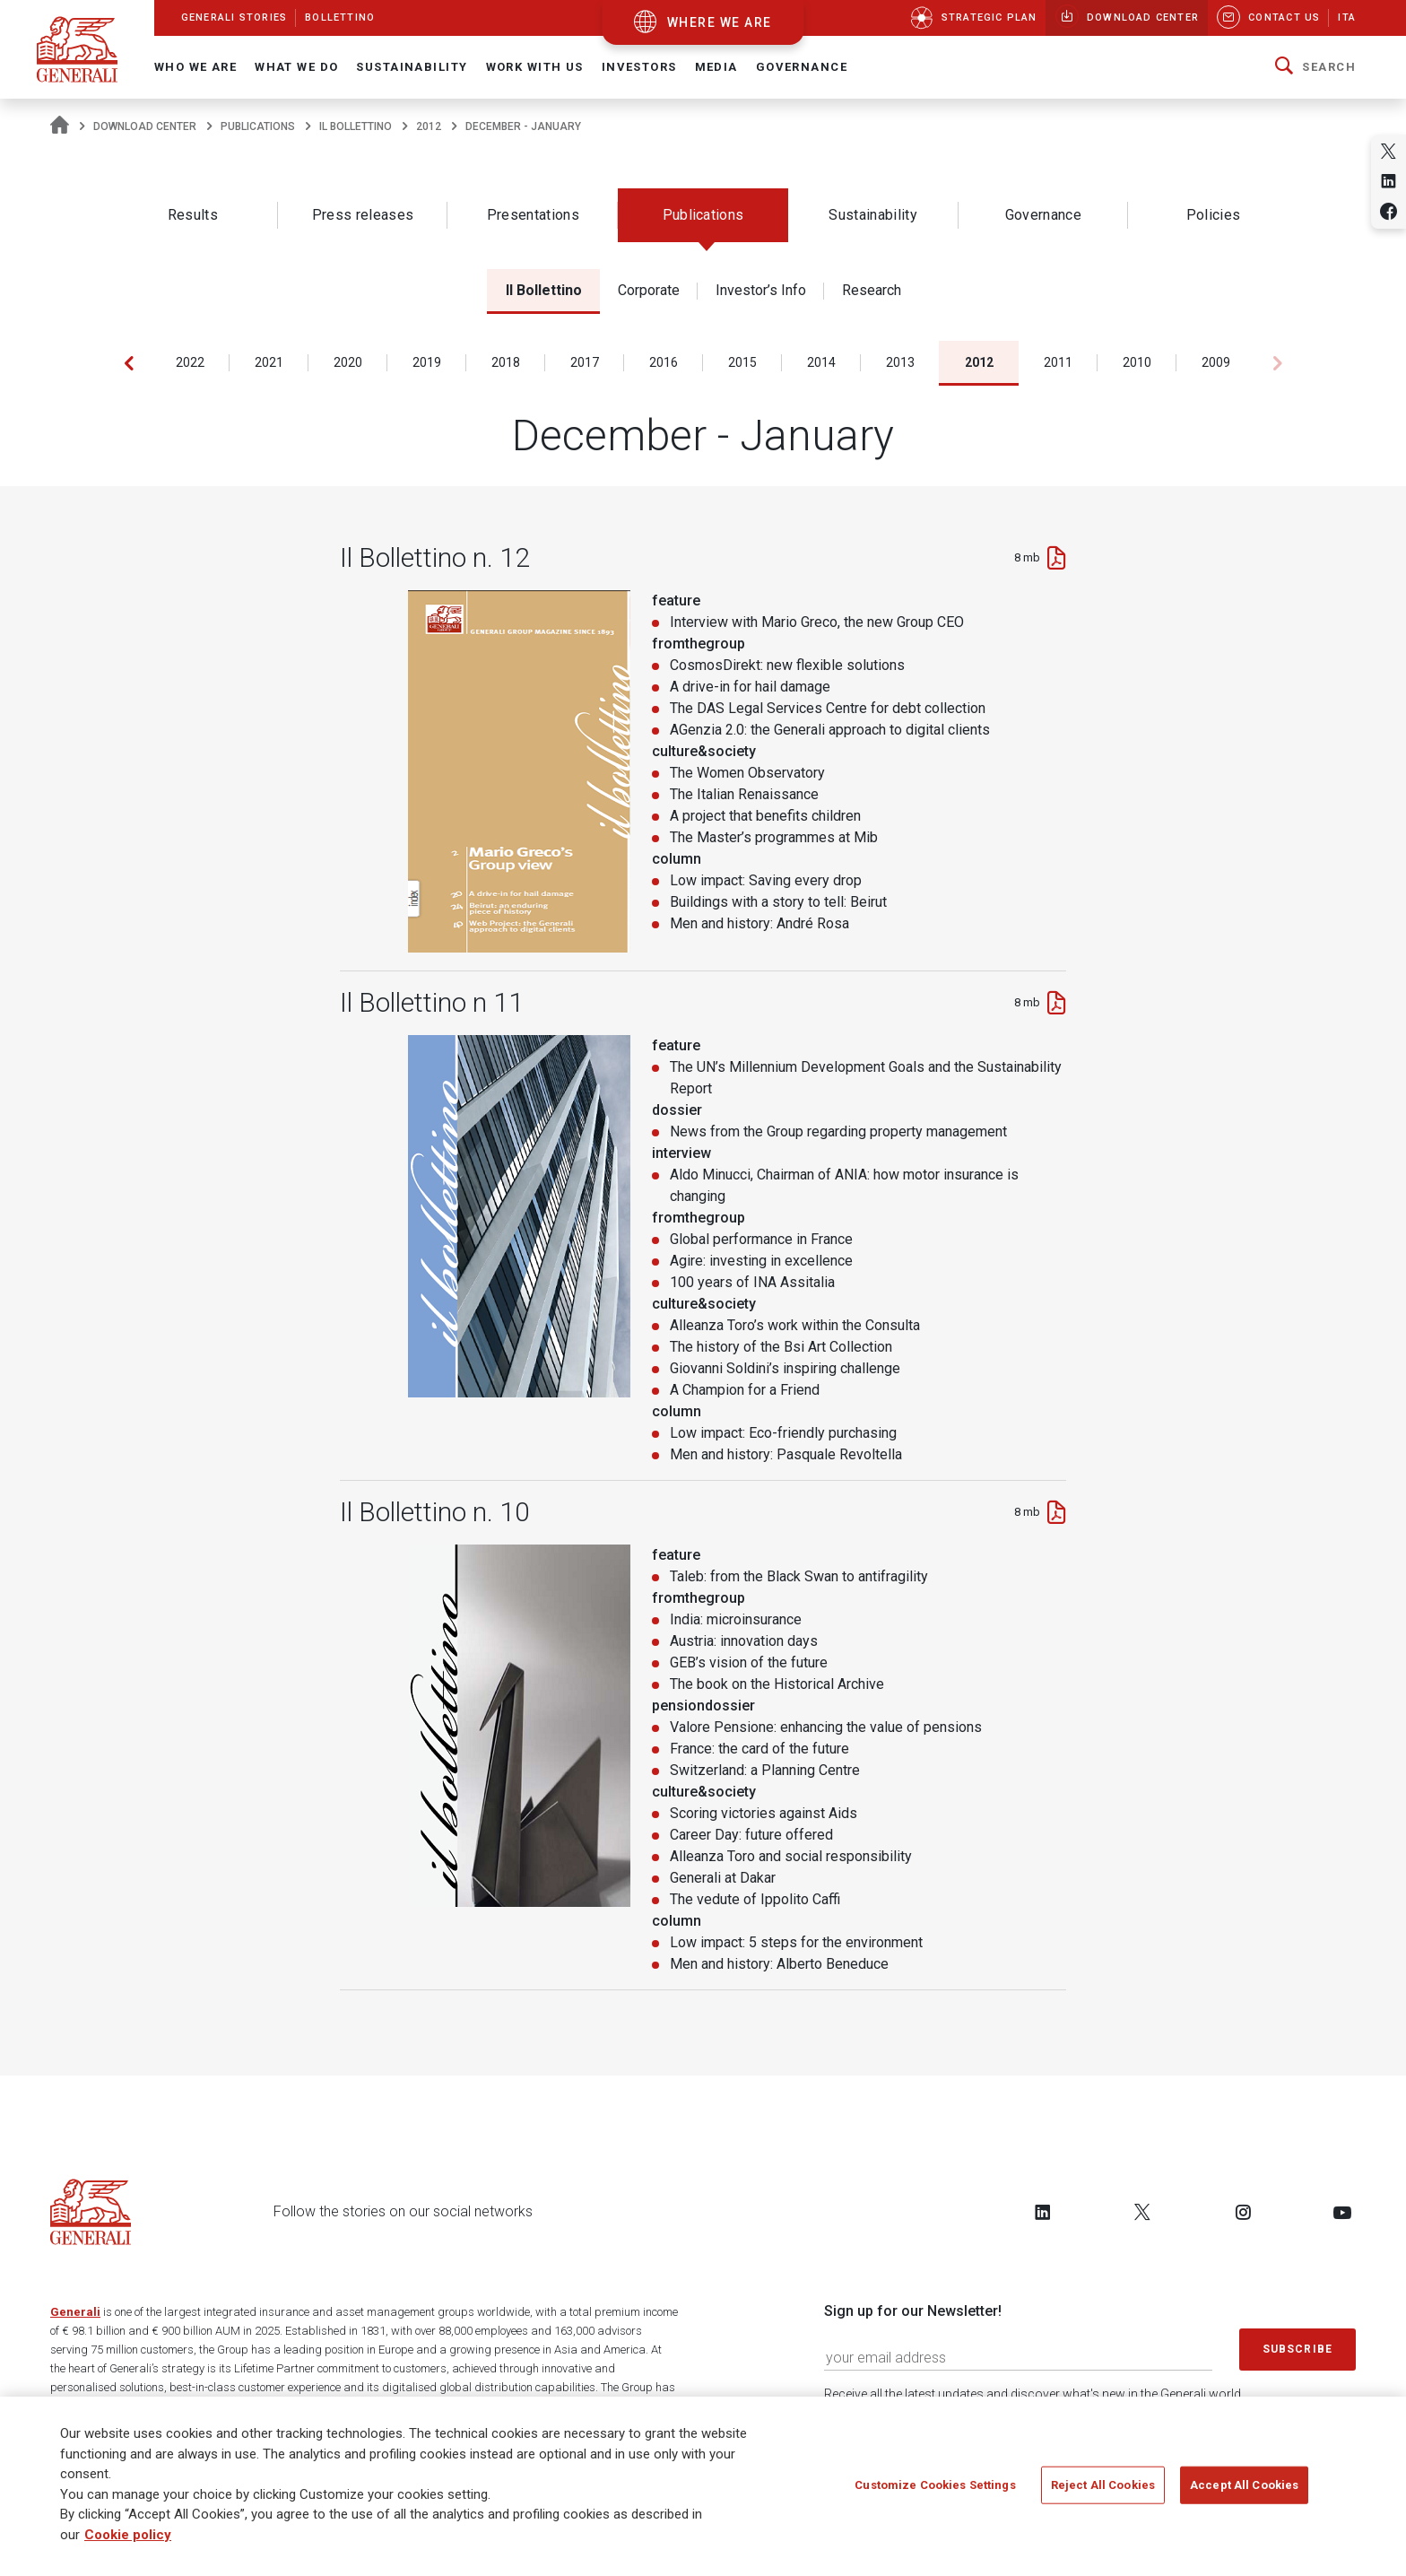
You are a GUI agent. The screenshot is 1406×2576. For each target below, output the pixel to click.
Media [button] (716, 67)
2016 (663, 362)
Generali (75, 2312)
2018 (505, 362)
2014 (821, 362)
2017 (584, 362)
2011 (1058, 362)
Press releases (362, 214)
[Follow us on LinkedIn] (1042, 2211)
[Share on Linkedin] (1389, 181)
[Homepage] (59, 126)
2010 (1137, 362)
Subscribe (1297, 2349)
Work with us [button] (535, 67)
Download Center (144, 126)
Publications (258, 126)
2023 (111, 362)
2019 (426, 362)
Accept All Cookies (1244, 2485)
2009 (1216, 362)
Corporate (649, 290)
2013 (900, 362)
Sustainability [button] (411, 67)
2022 (190, 362)
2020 (348, 362)
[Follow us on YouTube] (1342, 2211)
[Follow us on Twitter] (1142, 2211)
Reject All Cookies (1103, 2485)
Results (193, 214)
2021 (269, 362)
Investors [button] (639, 67)
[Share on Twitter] (1389, 151)
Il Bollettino (355, 126)
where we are (719, 22)
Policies (1213, 214)
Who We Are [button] (195, 67)
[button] (1315, 67)
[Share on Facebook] (1389, 211)
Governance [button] (801, 67)
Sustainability (872, 214)
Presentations (533, 214)
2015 (742, 362)
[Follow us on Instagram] (1242, 2211)
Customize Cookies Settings (935, 2485)
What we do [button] (296, 67)
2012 (428, 126)
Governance (1043, 214)
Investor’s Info (761, 290)
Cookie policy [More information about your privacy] (127, 2535)
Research (871, 290)
